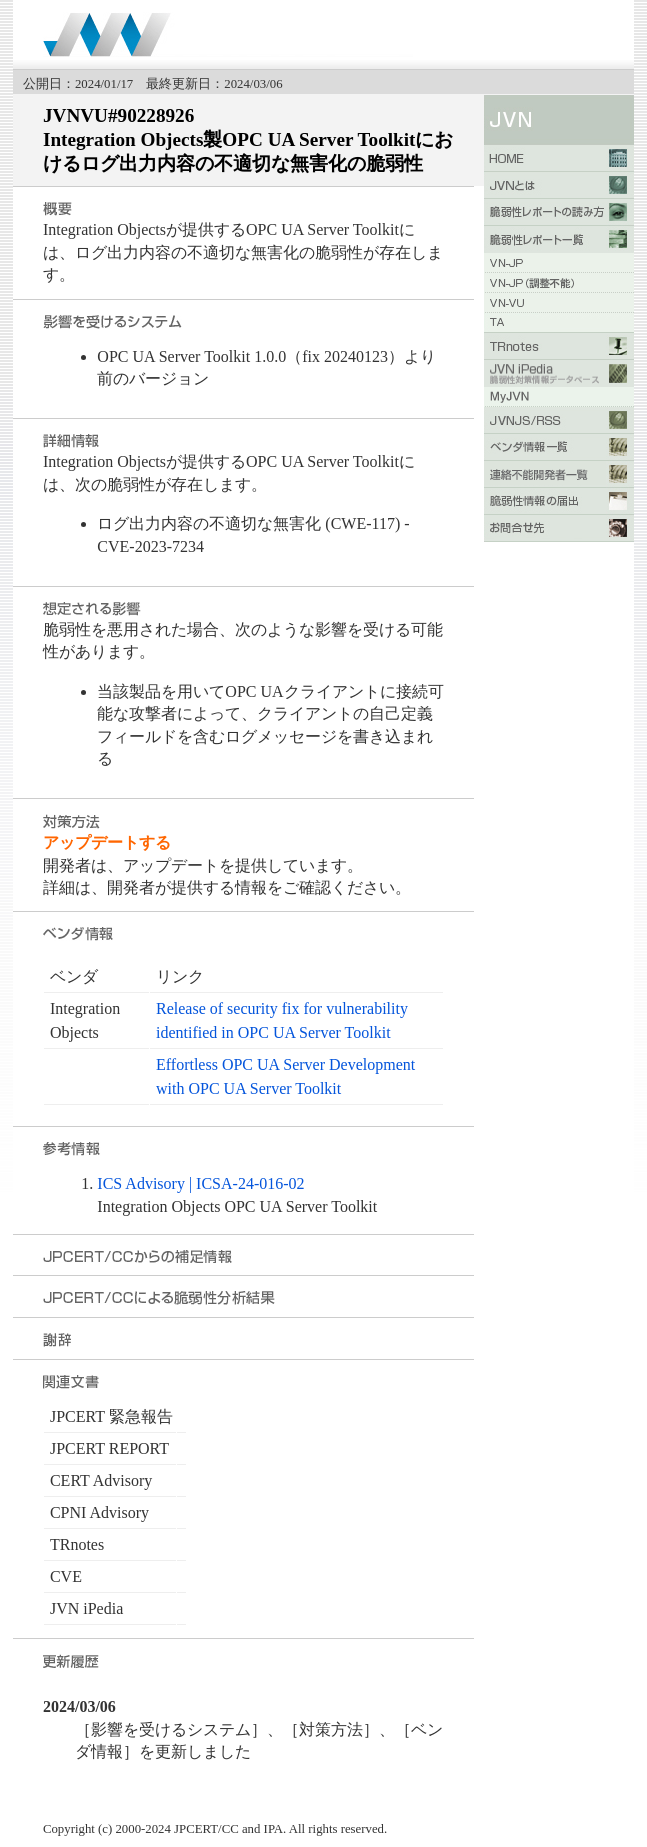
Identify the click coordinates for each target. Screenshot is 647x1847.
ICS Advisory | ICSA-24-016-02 (200, 1183)
